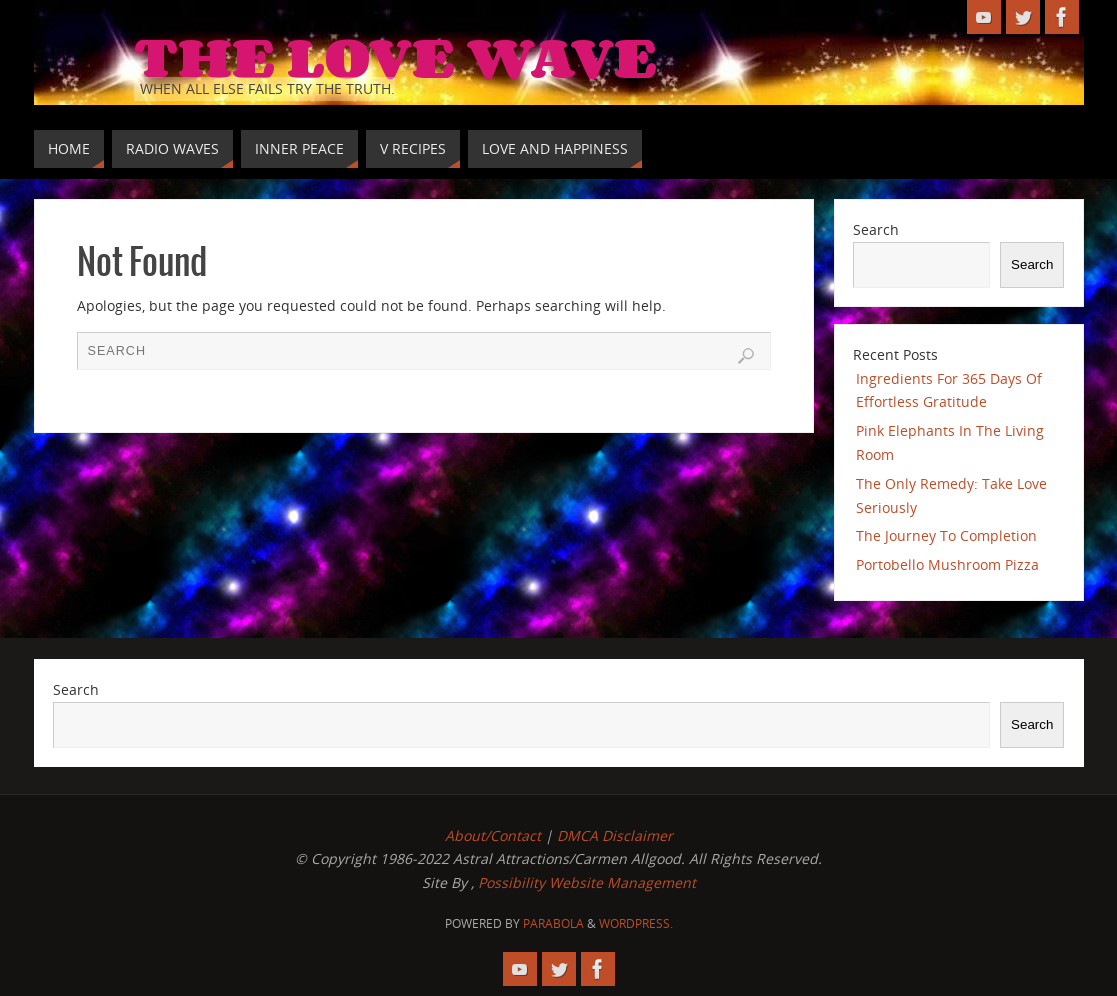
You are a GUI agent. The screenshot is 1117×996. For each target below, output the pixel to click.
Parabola (553, 923)
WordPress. (636, 923)
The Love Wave (395, 56)
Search (876, 229)
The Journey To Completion (946, 535)
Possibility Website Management (587, 882)
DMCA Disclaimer (615, 835)
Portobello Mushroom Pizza (947, 564)
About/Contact (493, 835)
